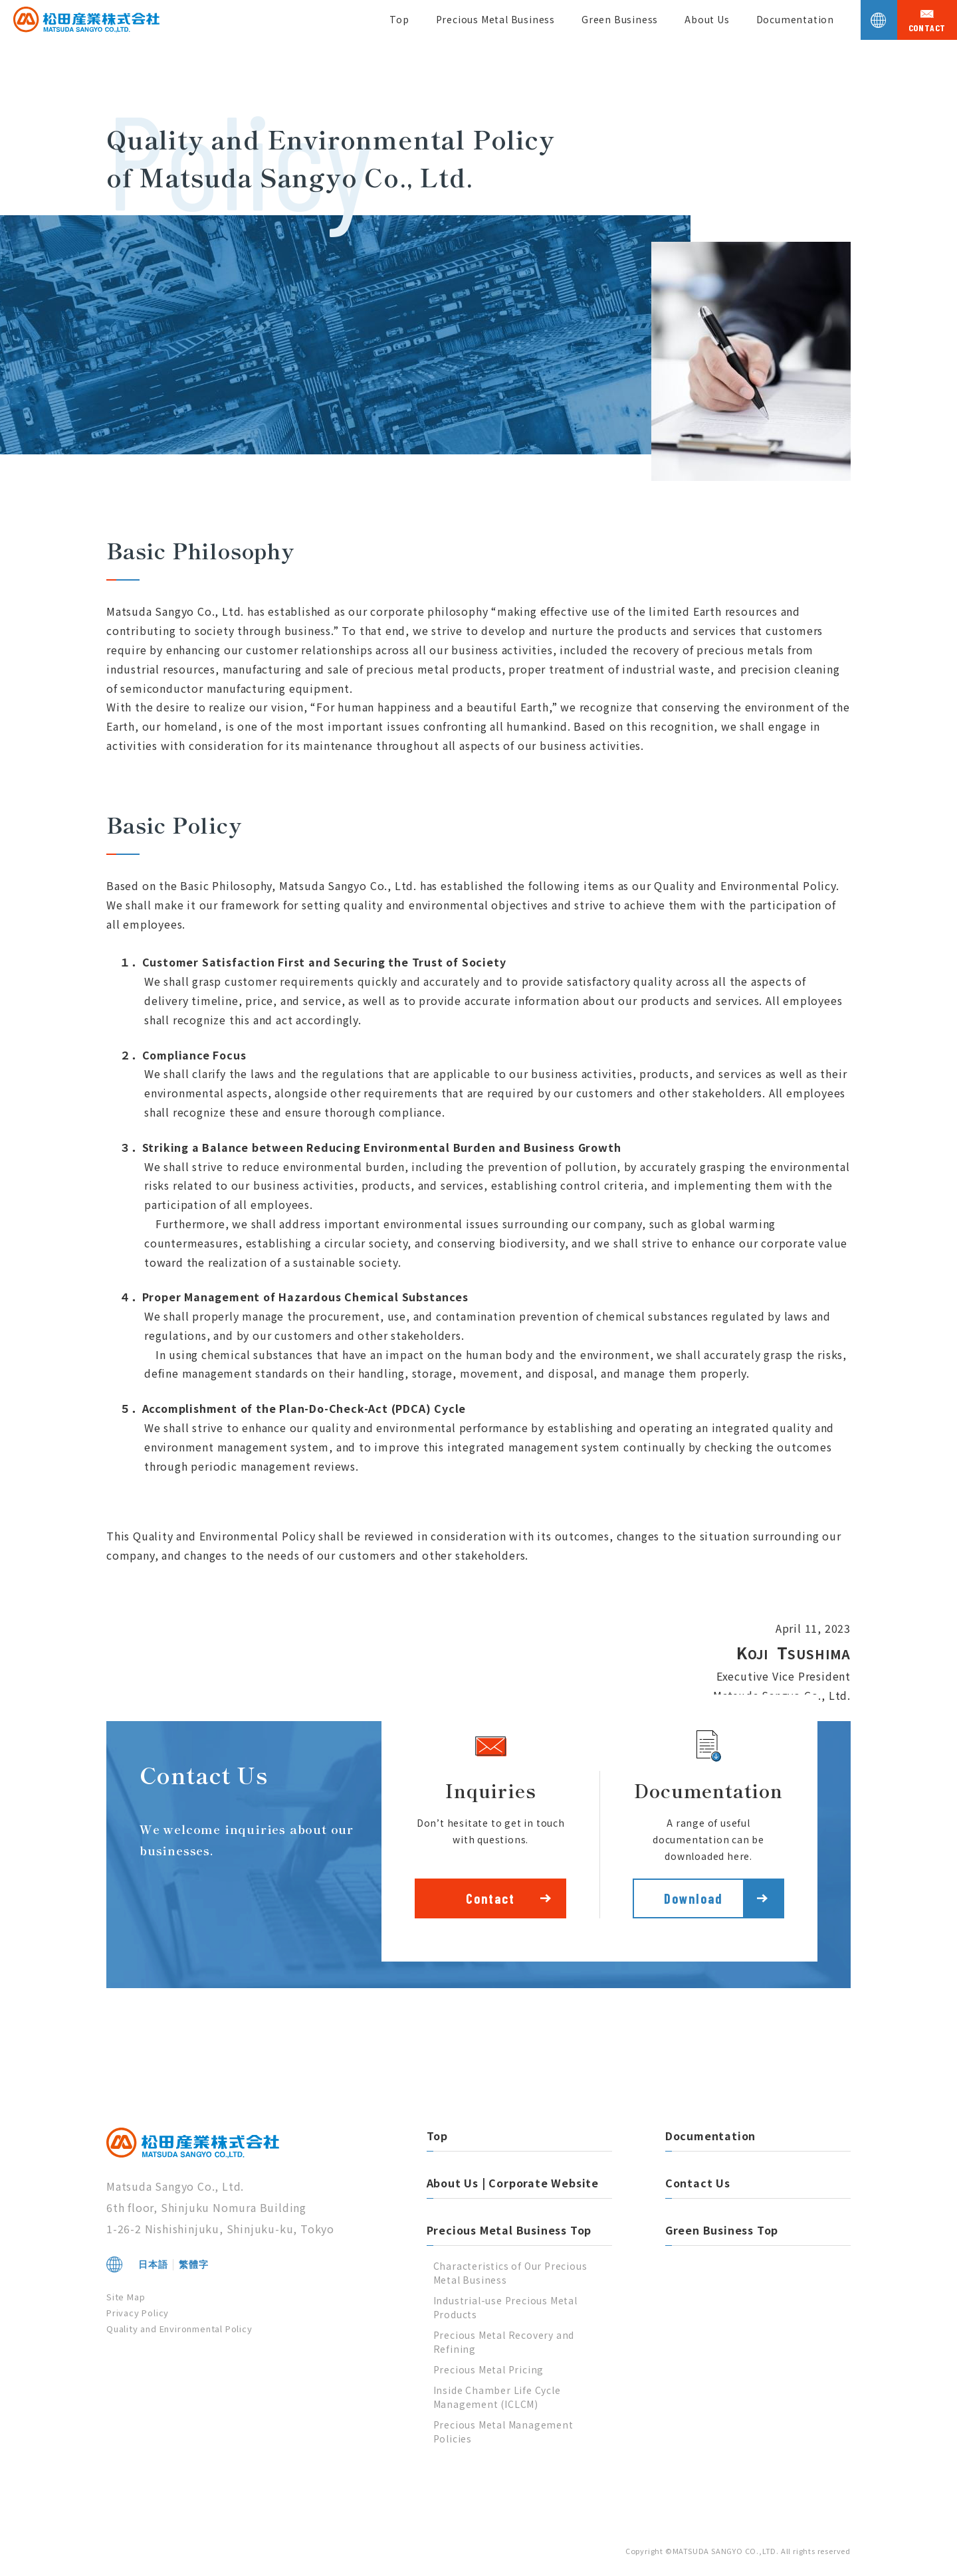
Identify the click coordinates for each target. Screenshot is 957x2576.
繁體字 (193, 2264)
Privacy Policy (137, 2312)
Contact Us (697, 2183)
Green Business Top (721, 2230)
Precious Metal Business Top (509, 2230)
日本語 (152, 2264)
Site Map (125, 2296)
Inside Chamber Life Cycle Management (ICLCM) (497, 2397)
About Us (707, 19)
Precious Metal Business (495, 19)
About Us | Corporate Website (513, 2183)
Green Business (620, 19)
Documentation (795, 19)
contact (927, 28)
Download (693, 1898)
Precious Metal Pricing (488, 2369)
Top (399, 19)
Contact (490, 1898)
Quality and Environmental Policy (179, 2328)
